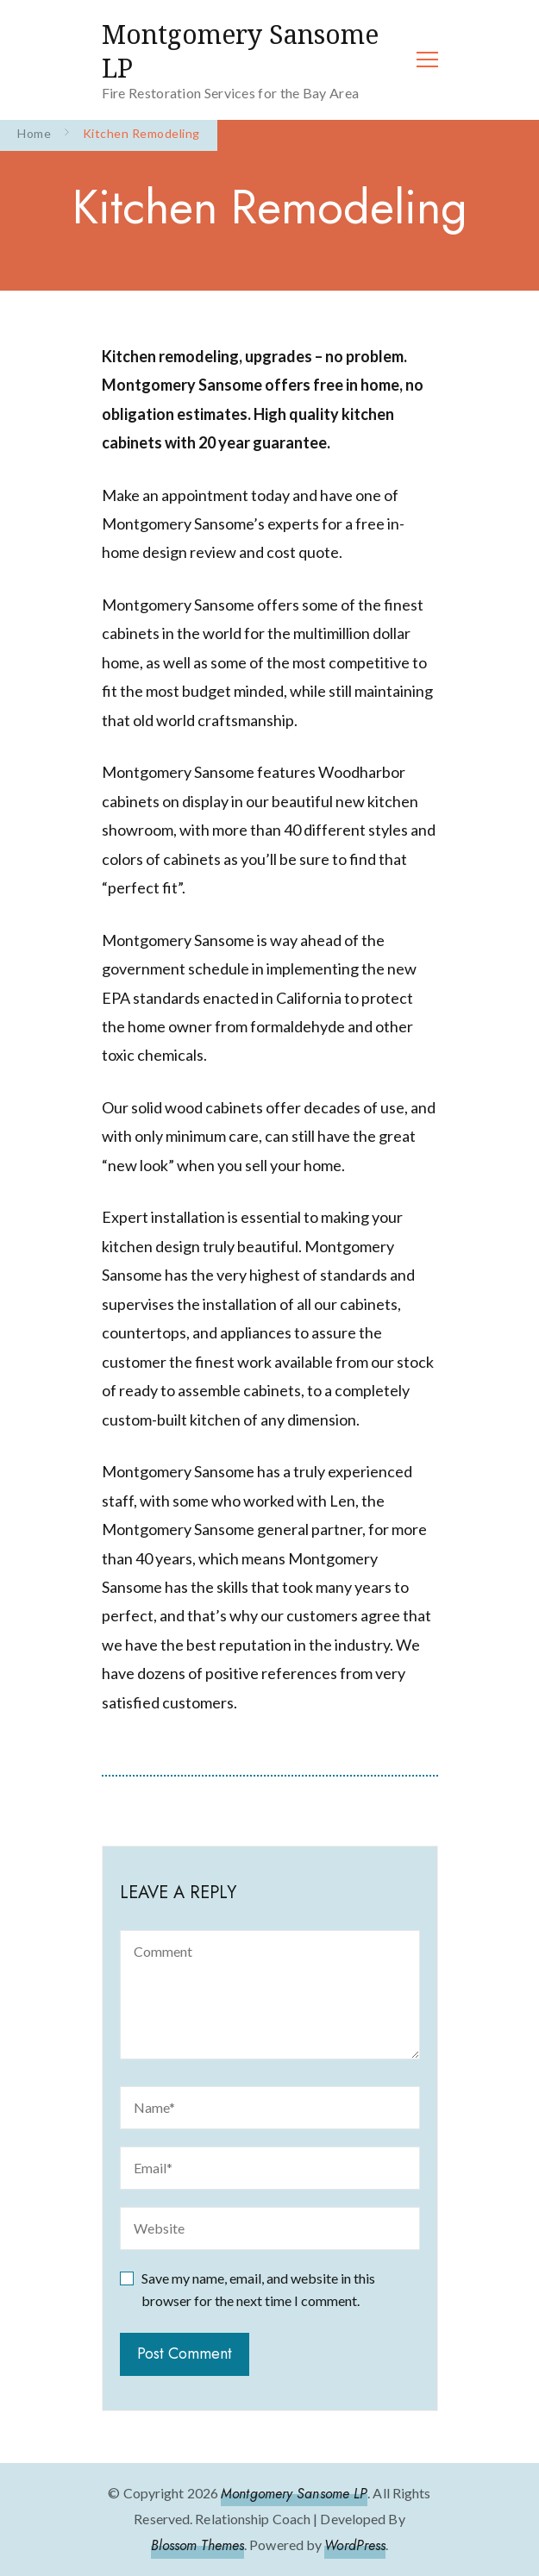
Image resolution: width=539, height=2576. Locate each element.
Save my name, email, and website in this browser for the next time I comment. (258, 2289)
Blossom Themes (197, 2545)
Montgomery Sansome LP (240, 51)
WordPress (354, 2545)
